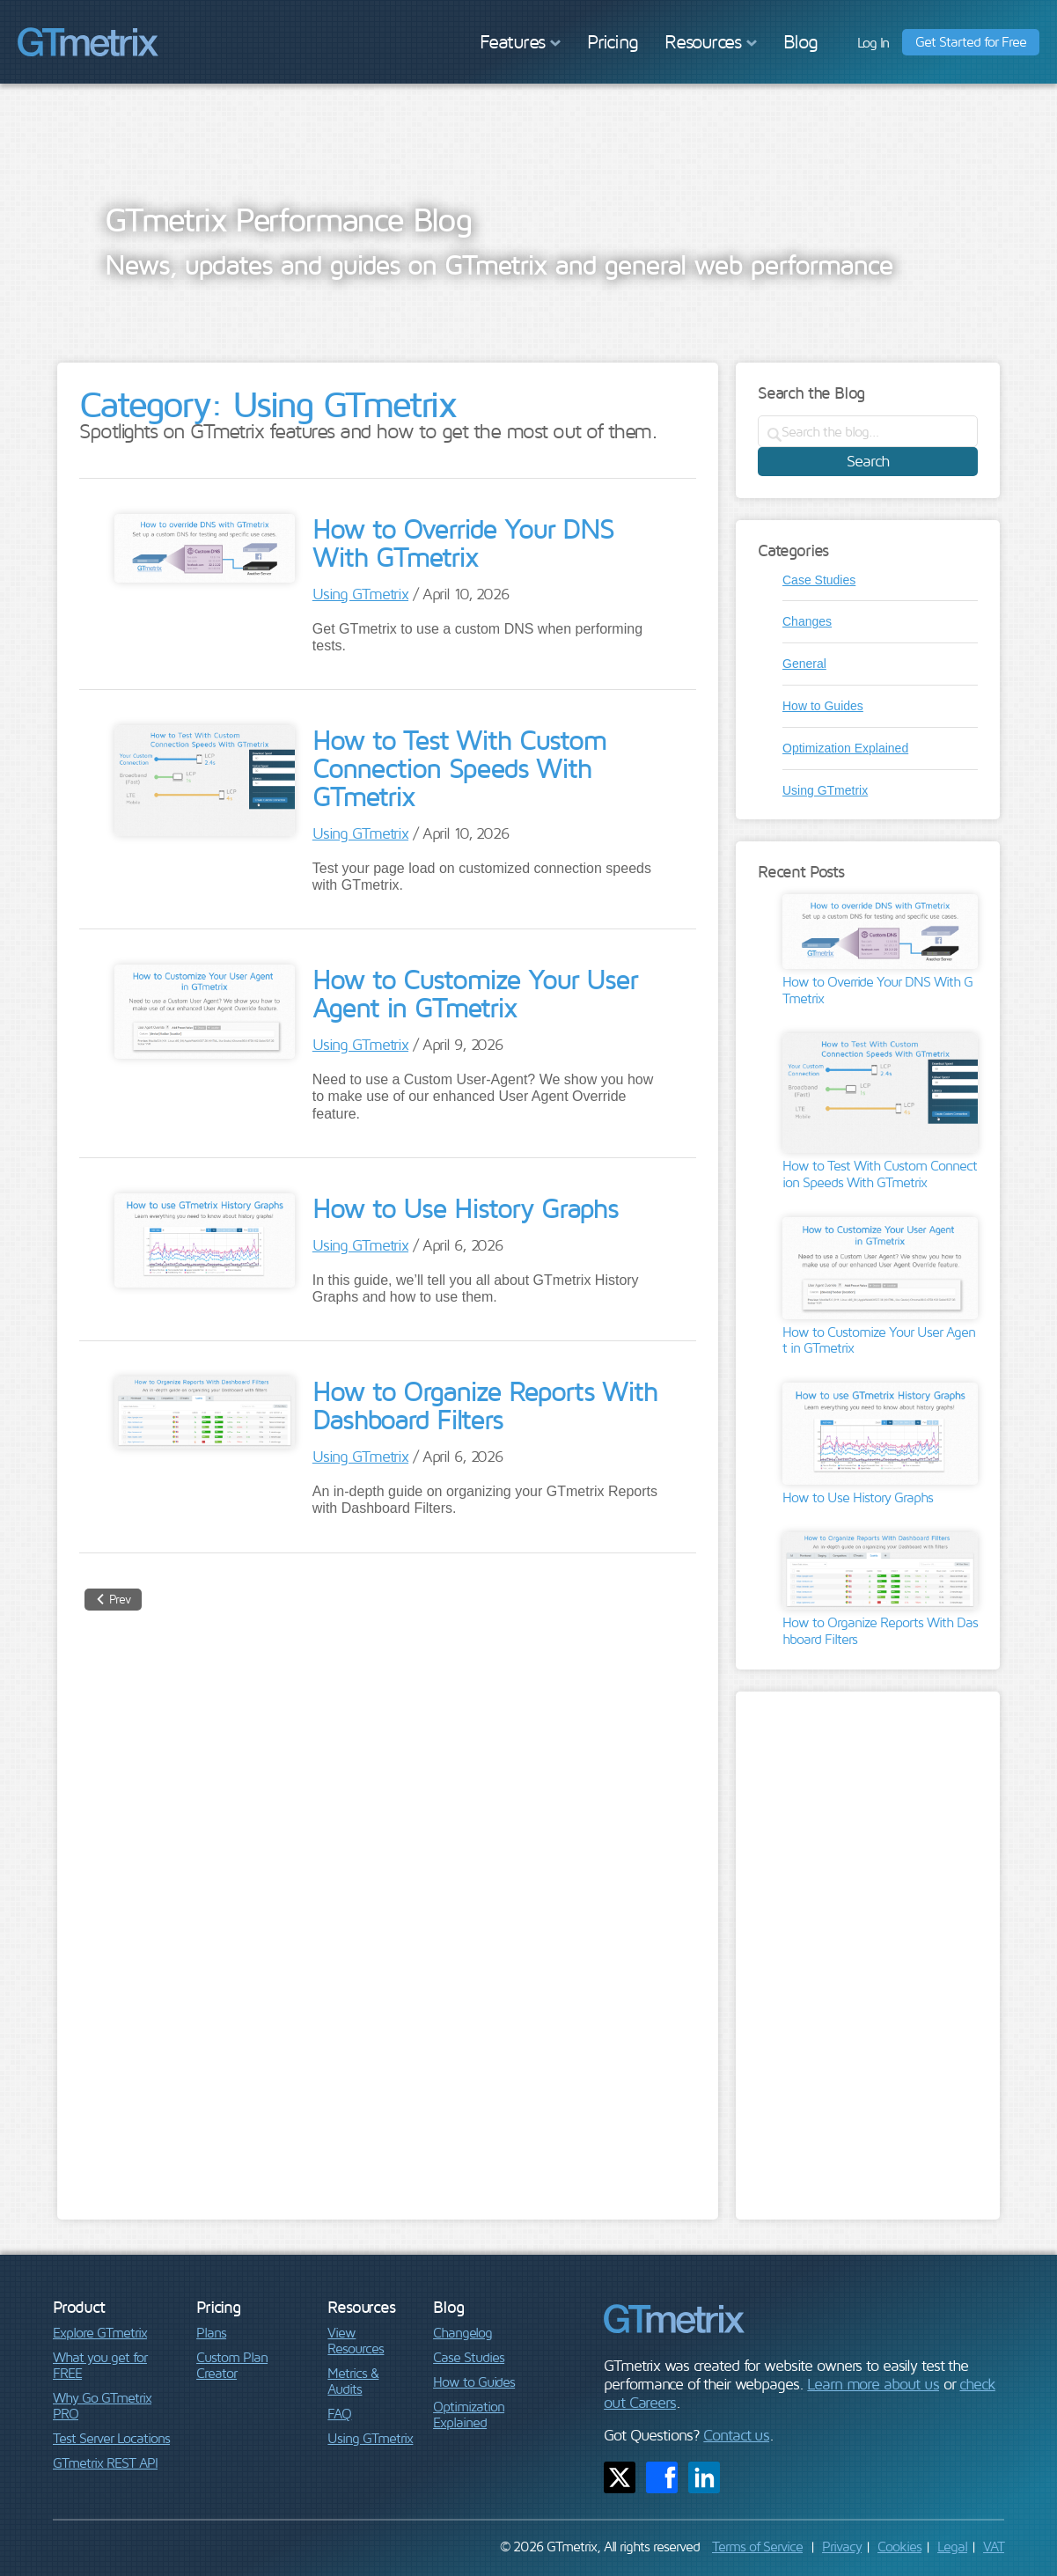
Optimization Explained (845, 748)
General (804, 664)
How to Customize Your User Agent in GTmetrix (474, 993)
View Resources (355, 2340)
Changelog (462, 2332)
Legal (952, 2546)
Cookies (899, 2546)
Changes (807, 621)
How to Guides (822, 706)
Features (520, 41)
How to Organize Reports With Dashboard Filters (484, 1404)
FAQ (339, 2413)
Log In (873, 42)
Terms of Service (757, 2546)
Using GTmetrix (360, 593)
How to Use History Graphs (465, 1207)
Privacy (842, 2546)
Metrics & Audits (352, 2380)
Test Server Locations (111, 2438)
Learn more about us (873, 2383)
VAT (993, 2546)
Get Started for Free (970, 41)
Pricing (612, 41)
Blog (800, 41)
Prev (120, 1598)
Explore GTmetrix (100, 2332)
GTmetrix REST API (105, 2462)
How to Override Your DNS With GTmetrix (462, 542)
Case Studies (818, 580)
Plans (211, 2332)
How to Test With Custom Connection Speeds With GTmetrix (459, 767)
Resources (710, 41)
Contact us (736, 2435)
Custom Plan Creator (232, 2365)
